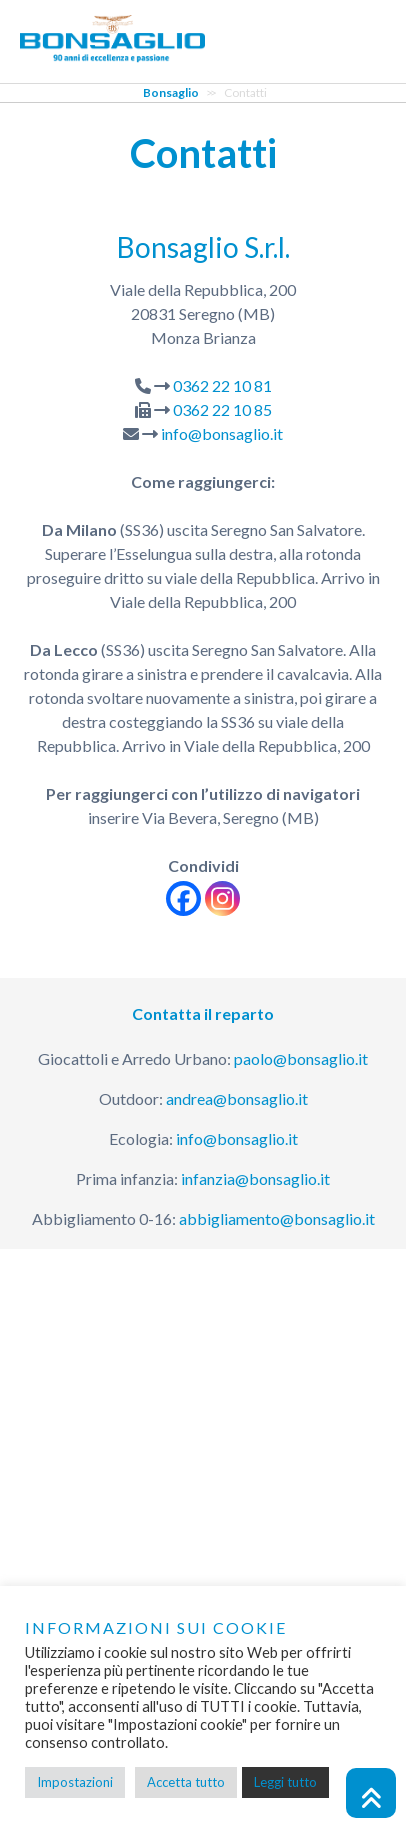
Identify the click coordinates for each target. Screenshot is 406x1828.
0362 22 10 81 (222, 385)
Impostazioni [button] (75, 1782)
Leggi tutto (285, 1782)
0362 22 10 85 (222, 409)
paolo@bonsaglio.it (301, 1058)
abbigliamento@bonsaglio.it (277, 1218)
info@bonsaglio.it (222, 433)
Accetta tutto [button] (186, 1782)
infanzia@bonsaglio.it (255, 1178)
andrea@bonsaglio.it (237, 1098)
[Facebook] (183, 898)
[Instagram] (222, 898)
